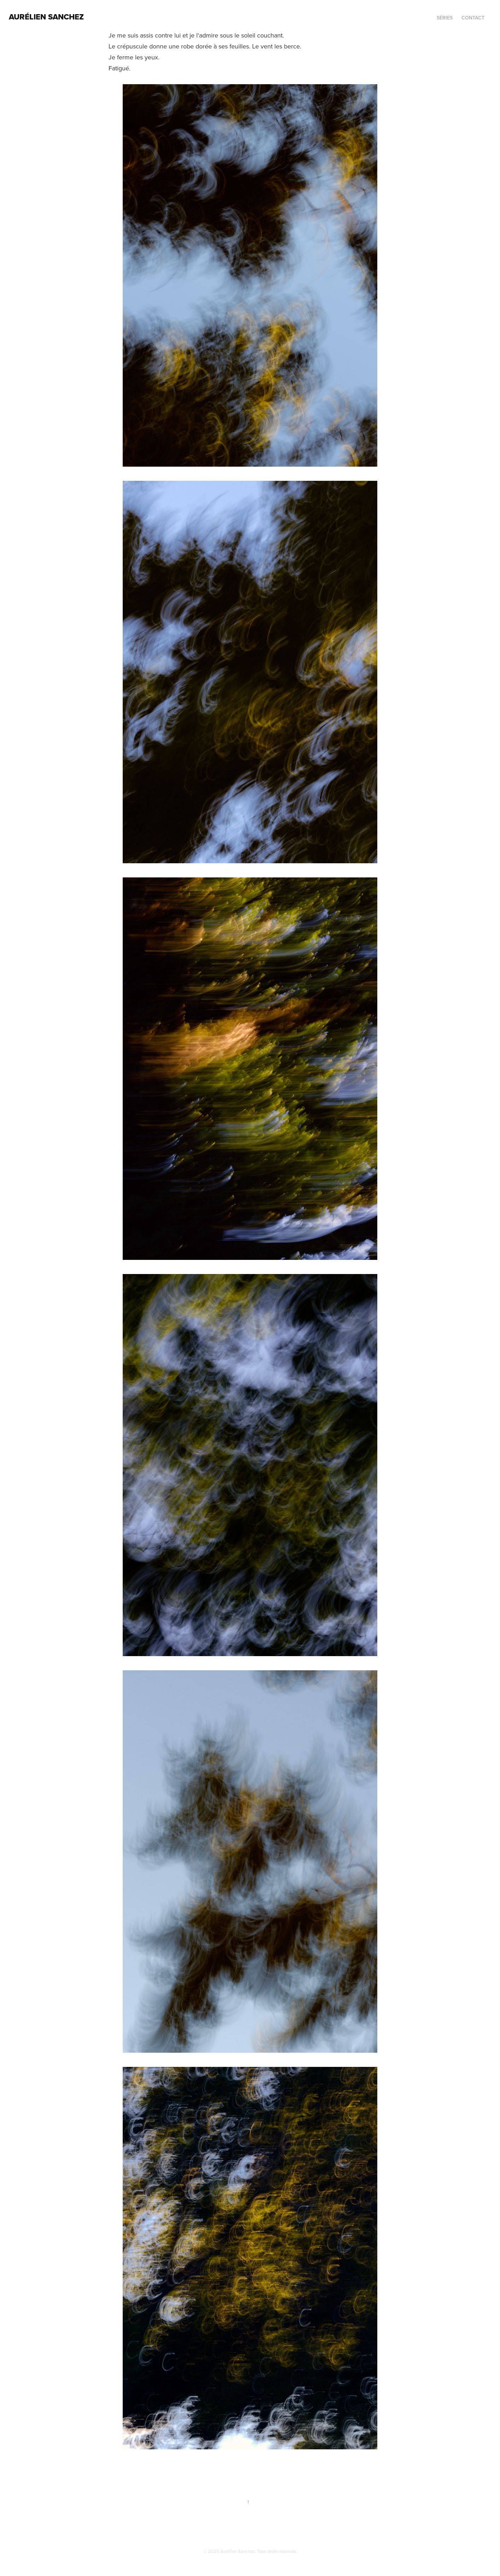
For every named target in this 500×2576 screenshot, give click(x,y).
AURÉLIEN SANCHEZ (46, 16)
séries (445, 17)
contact (472, 17)
